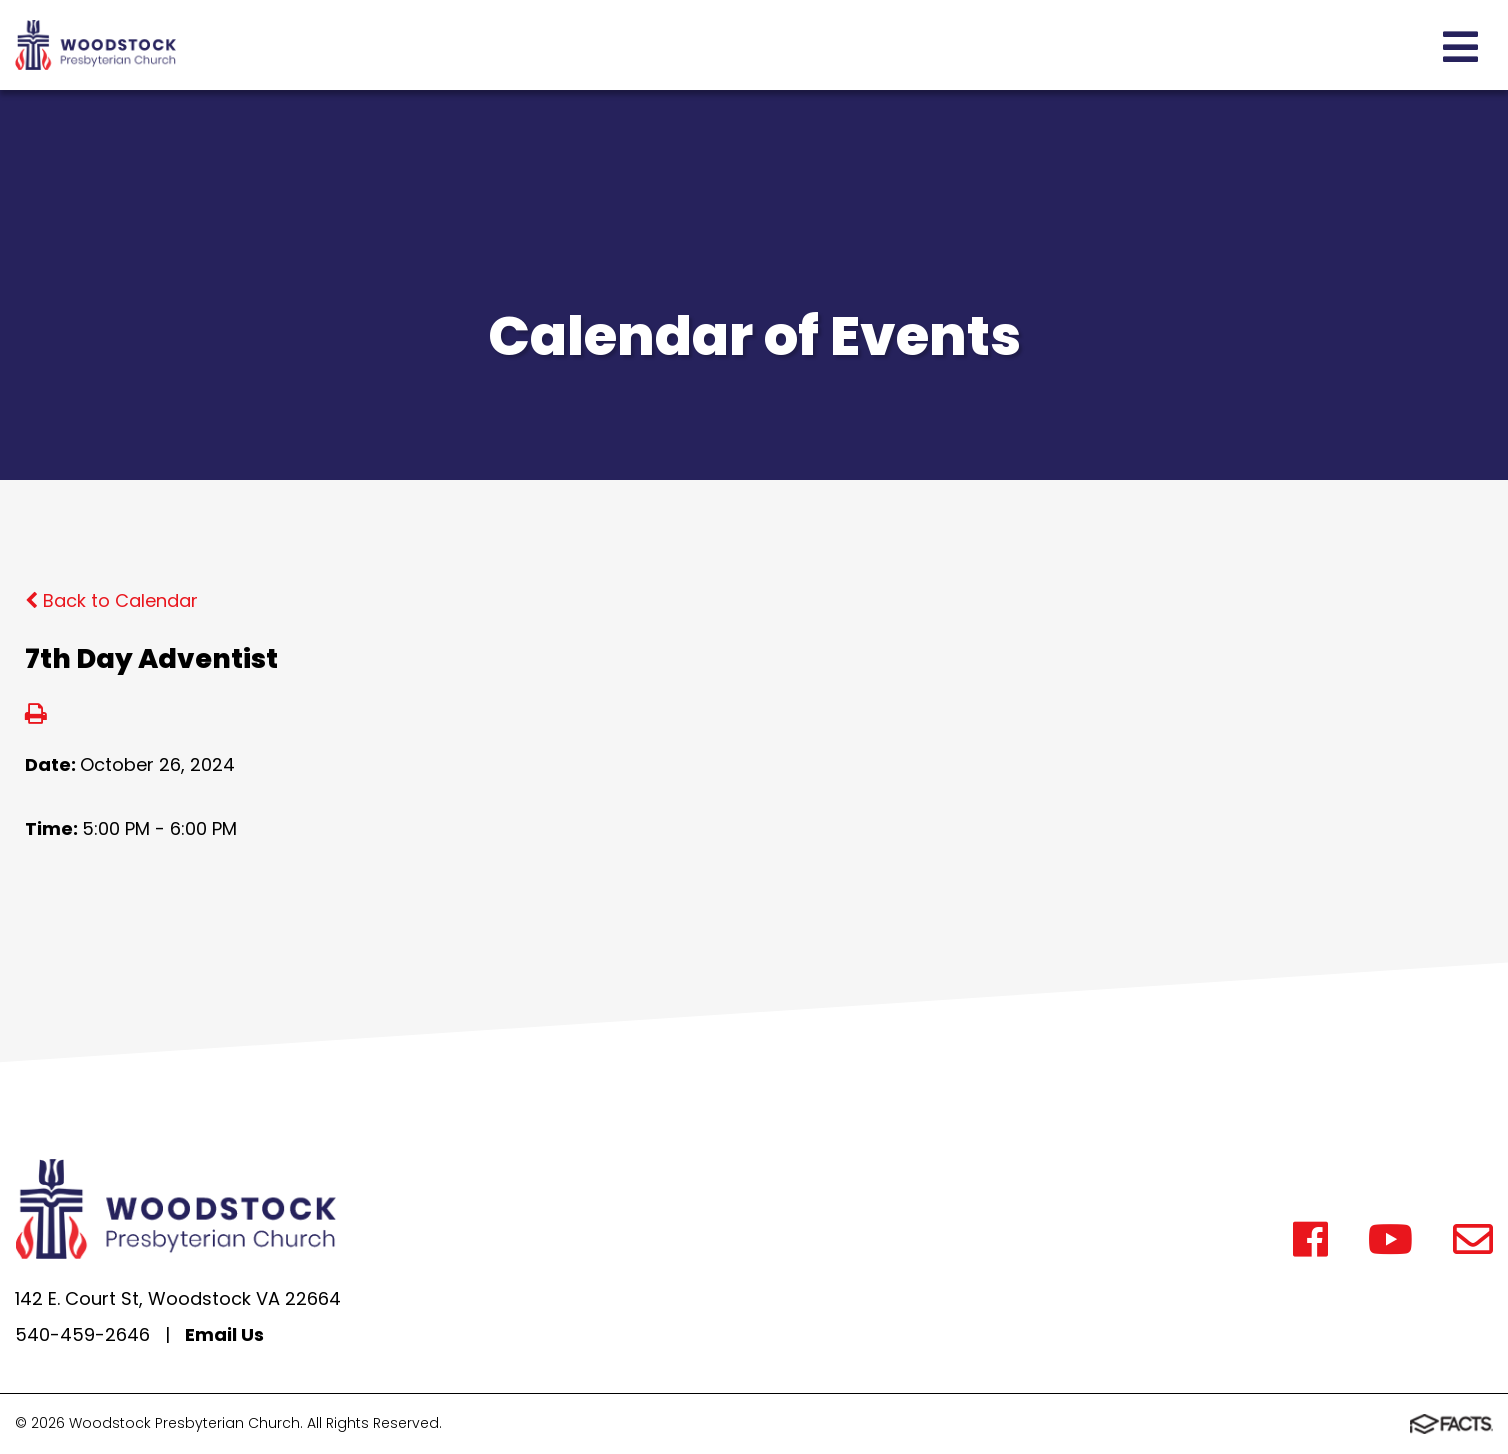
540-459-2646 (82, 1334)
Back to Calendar (111, 600)
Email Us (224, 1334)
